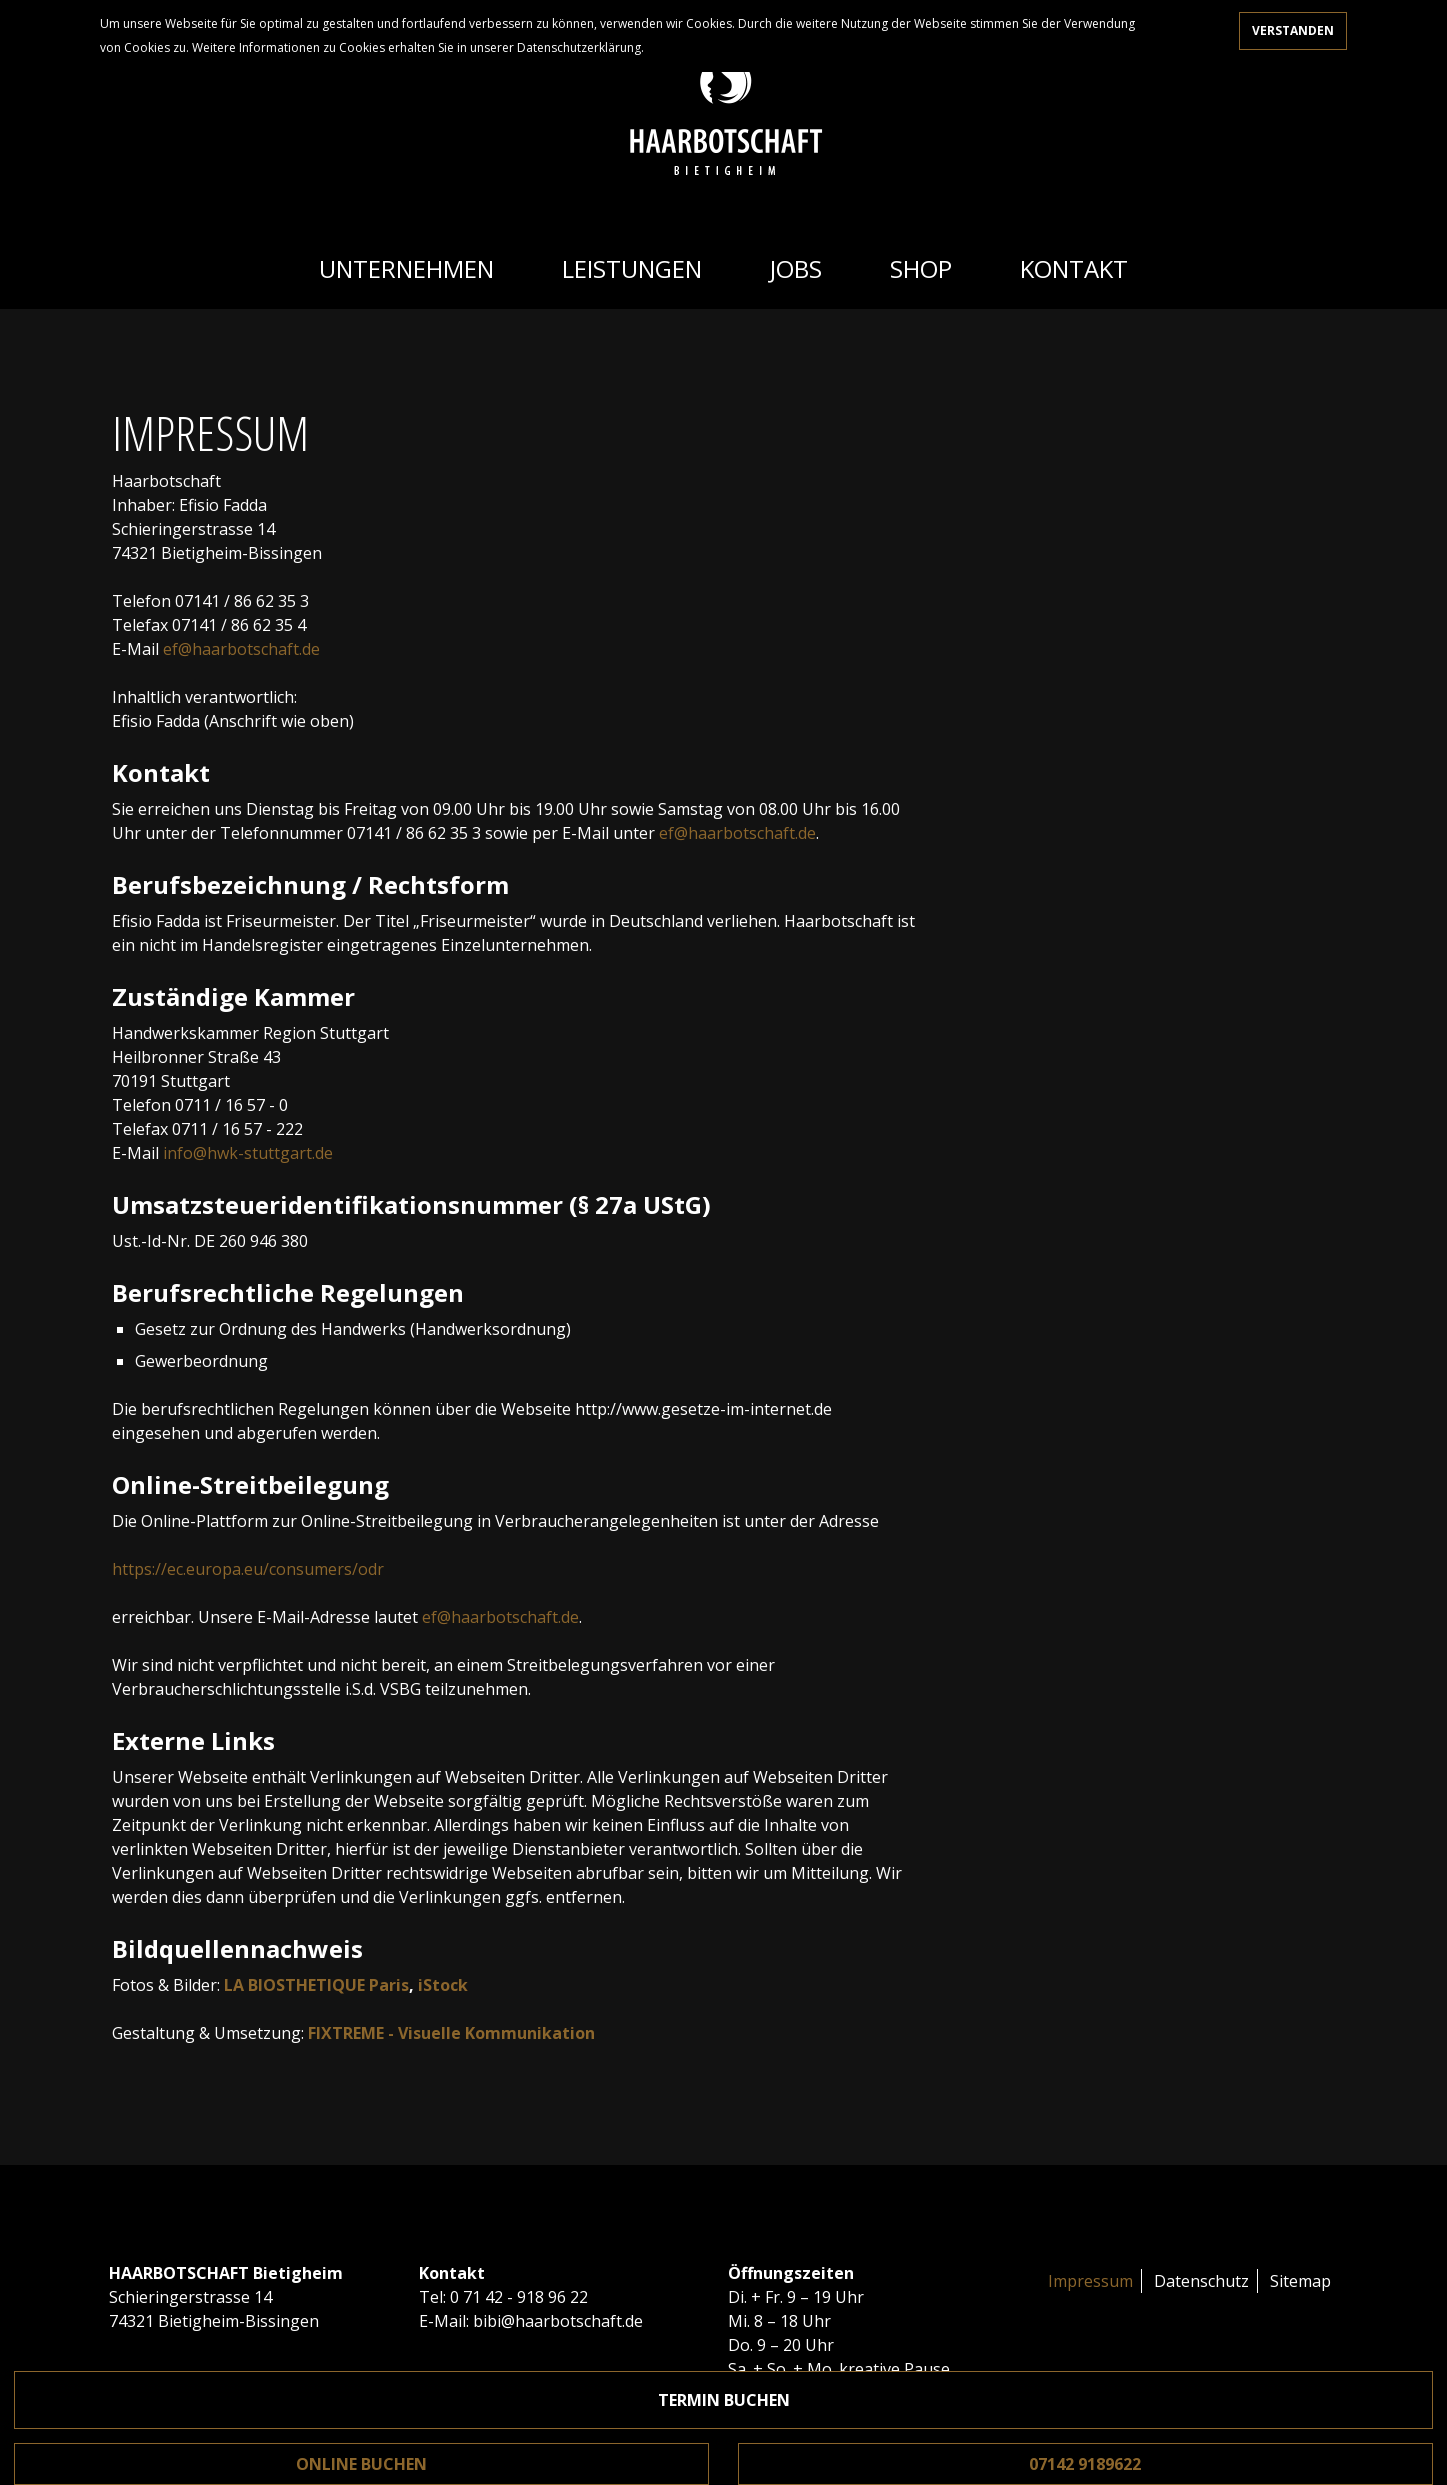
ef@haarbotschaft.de (241, 649)
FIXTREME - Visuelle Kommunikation (451, 2033)
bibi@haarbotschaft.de (558, 2321)
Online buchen (361, 2464)
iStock (443, 1985)
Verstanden (1293, 30)
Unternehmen (406, 268)
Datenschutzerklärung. (580, 47)
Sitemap (1300, 2281)
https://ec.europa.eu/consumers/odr (248, 1569)
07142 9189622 (1085, 2464)
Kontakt (1074, 268)
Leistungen (632, 268)
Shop (921, 268)
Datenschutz (1201, 2281)
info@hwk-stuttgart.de (248, 1153)
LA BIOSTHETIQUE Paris (316, 1985)
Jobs (796, 268)
